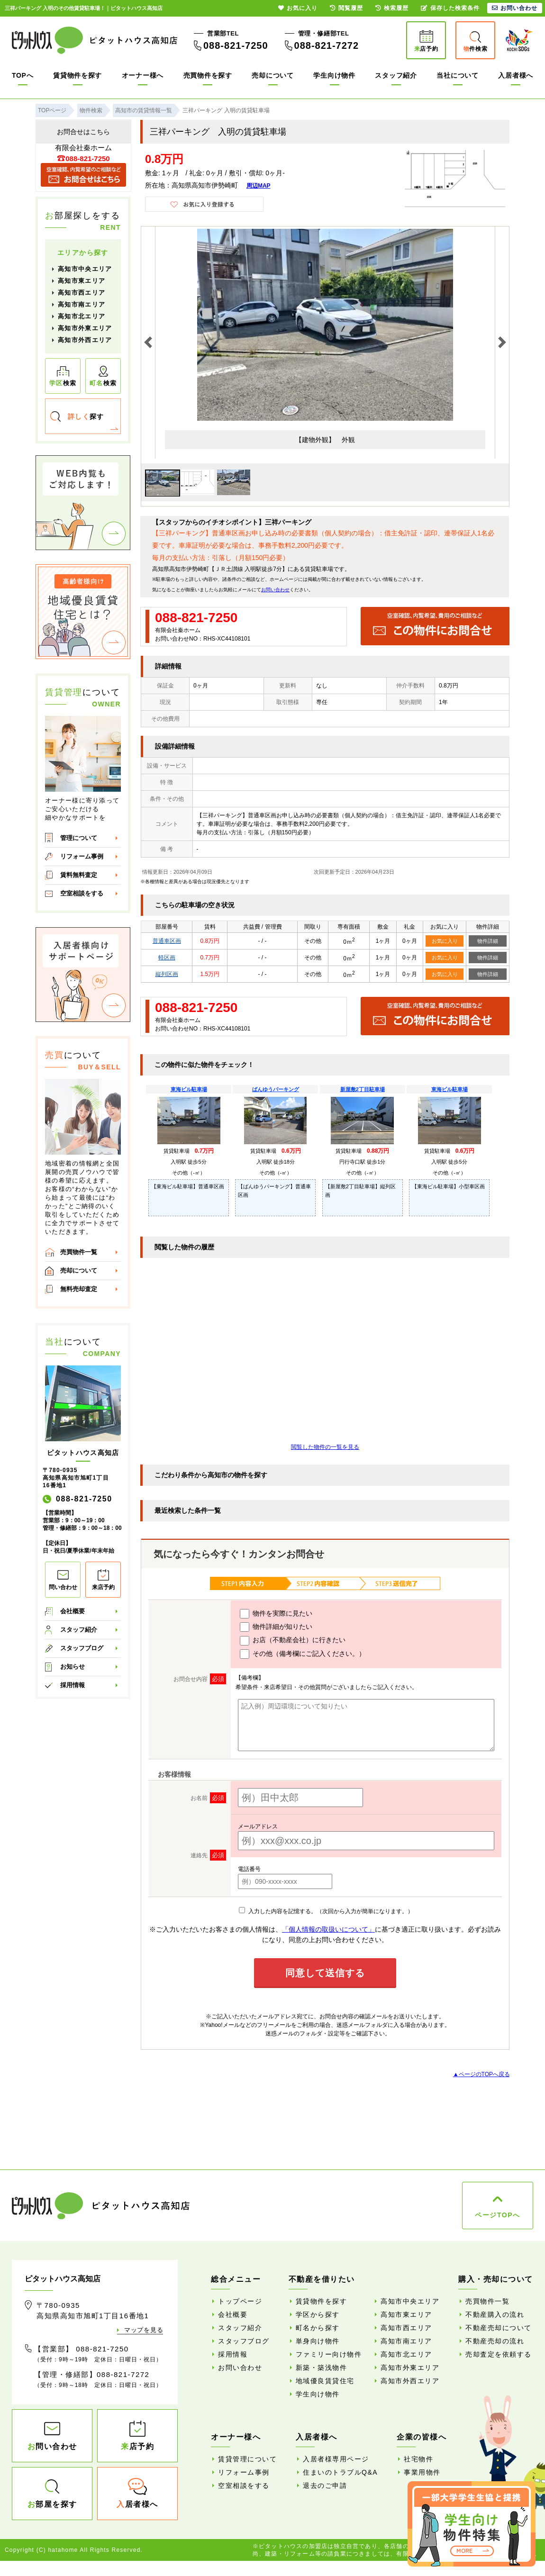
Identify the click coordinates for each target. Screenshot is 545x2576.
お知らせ (72, 1666)
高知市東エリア (81, 280)
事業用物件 (422, 2472)
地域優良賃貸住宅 (325, 2381)
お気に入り (445, 941)
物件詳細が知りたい (276, 1627)
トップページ (240, 2301)
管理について (78, 837)
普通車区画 (167, 941)
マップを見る (143, 2329)
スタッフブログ (81, 1648)
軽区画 (166, 957)
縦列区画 (166, 974)
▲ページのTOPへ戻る (481, 2074)
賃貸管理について (247, 2459)
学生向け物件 (334, 75)
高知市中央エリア (85, 268)
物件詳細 (487, 941)
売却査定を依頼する (498, 2354)
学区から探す (318, 2314)
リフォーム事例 (81, 856)
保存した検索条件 (450, 8)
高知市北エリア (81, 316)
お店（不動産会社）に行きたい (292, 1640)
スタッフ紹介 (396, 75)
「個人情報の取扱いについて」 (328, 1929)
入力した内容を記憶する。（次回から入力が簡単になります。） (326, 1911)
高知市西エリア (81, 292)
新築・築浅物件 (321, 2367)
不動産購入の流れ (494, 2314)
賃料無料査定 (78, 874)
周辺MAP (258, 185)
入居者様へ (515, 75)
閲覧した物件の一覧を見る (325, 1447)
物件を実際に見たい (276, 1613)
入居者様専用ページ (336, 2459)
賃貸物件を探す (77, 75)
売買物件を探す (207, 75)
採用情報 (72, 1685)
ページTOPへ (497, 2215)
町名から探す (318, 2328)
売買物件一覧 (78, 1252)
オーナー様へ (143, 75)
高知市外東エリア (85, 328)
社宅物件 (418, 2459)
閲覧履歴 (346, 8)
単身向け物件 (318, 2341)
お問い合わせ (275, 589)
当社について (457, 75)
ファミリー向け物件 (329, 2354)
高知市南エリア (81, 304)
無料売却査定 (78, 1289)
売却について (272, 75)
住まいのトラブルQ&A (340, 2472)
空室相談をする (81, 893)
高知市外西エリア (85, 339)
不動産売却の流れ (494, 2341)
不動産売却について (498, 2328)
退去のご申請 (325, 2485)
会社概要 (72, 1611)
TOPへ (22, 75)
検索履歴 (392, 8)
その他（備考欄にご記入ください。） (302, 1654)
